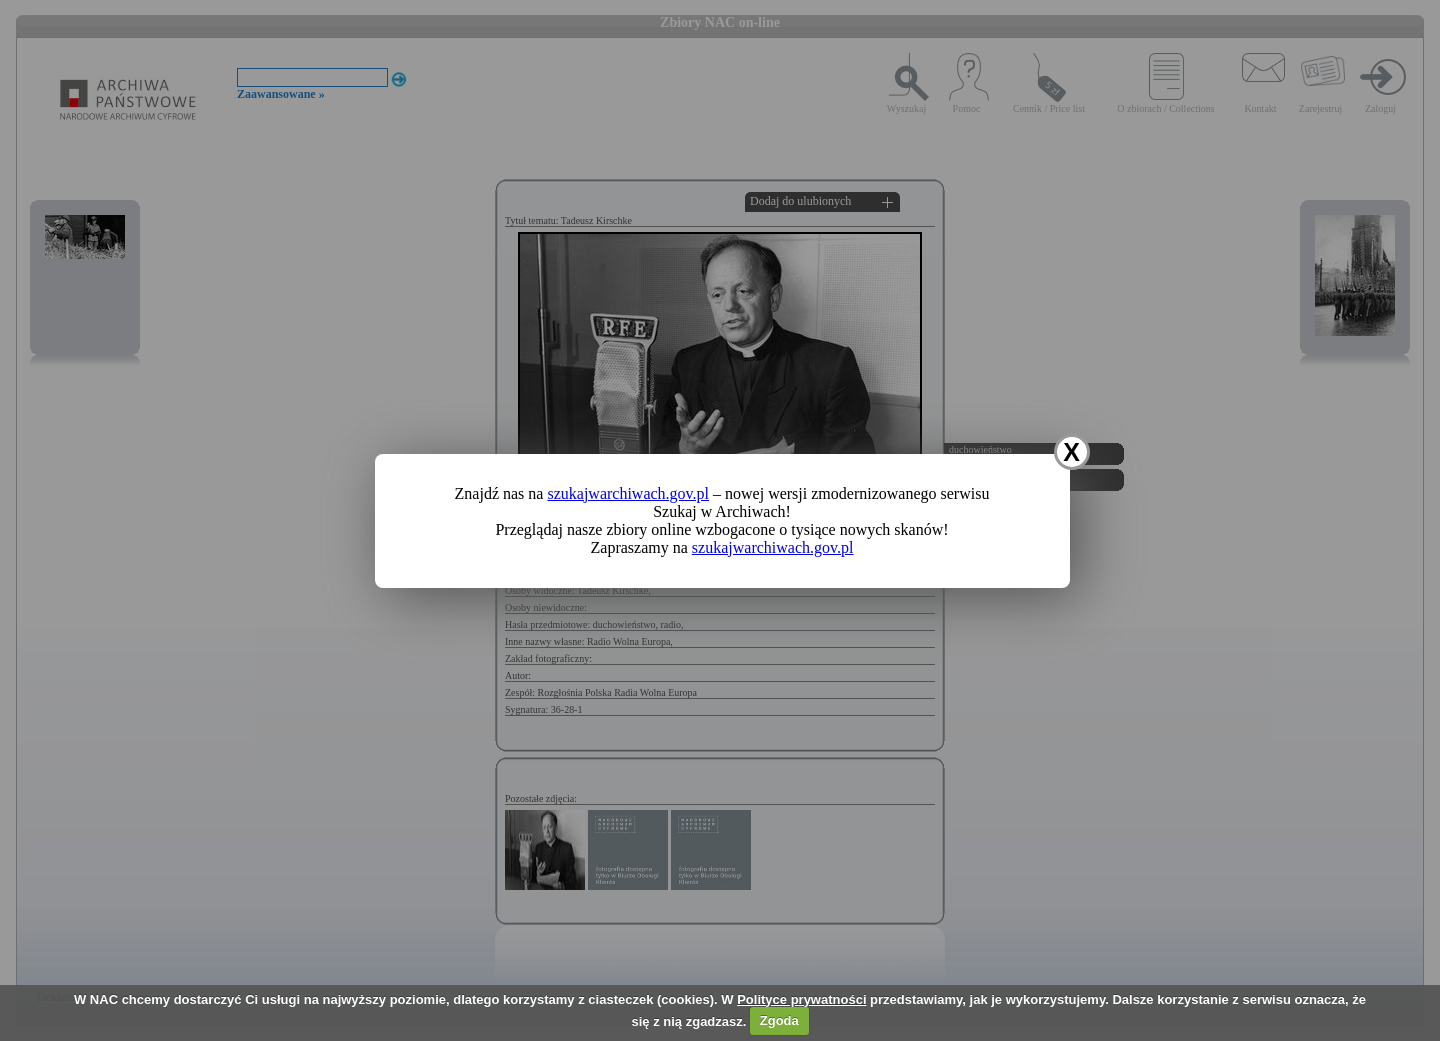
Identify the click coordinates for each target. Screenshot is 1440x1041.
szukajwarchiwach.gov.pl (628, 493)
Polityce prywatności (801, 999)
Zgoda (779, 1020)
